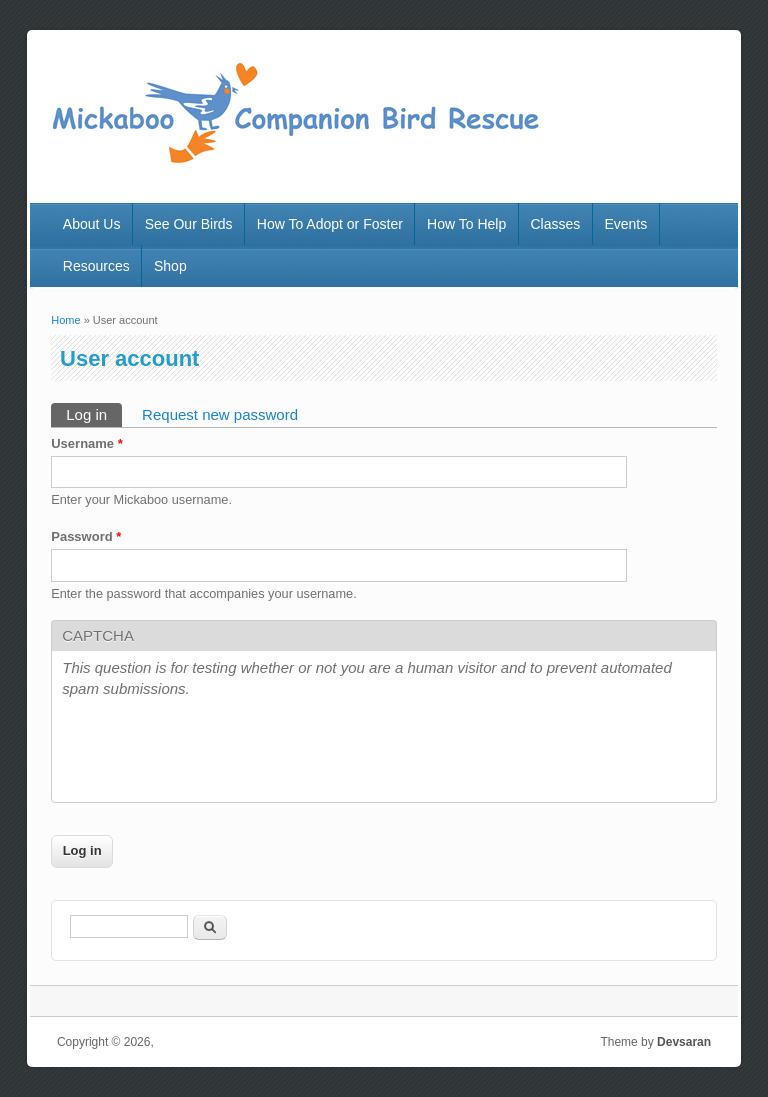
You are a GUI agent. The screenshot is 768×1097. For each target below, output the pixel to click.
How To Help (466, 224)
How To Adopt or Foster (330, 224)
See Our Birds (189, 224)
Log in (94, 413)
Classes (555, 224)
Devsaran (684, 1042)
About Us (92, 224)
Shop (170, 266)
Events (625, 224)
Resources (96, 266)
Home (65, 320)
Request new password (220, 414)
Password (86, 536)
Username (87, 443)
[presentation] (214, 753)
